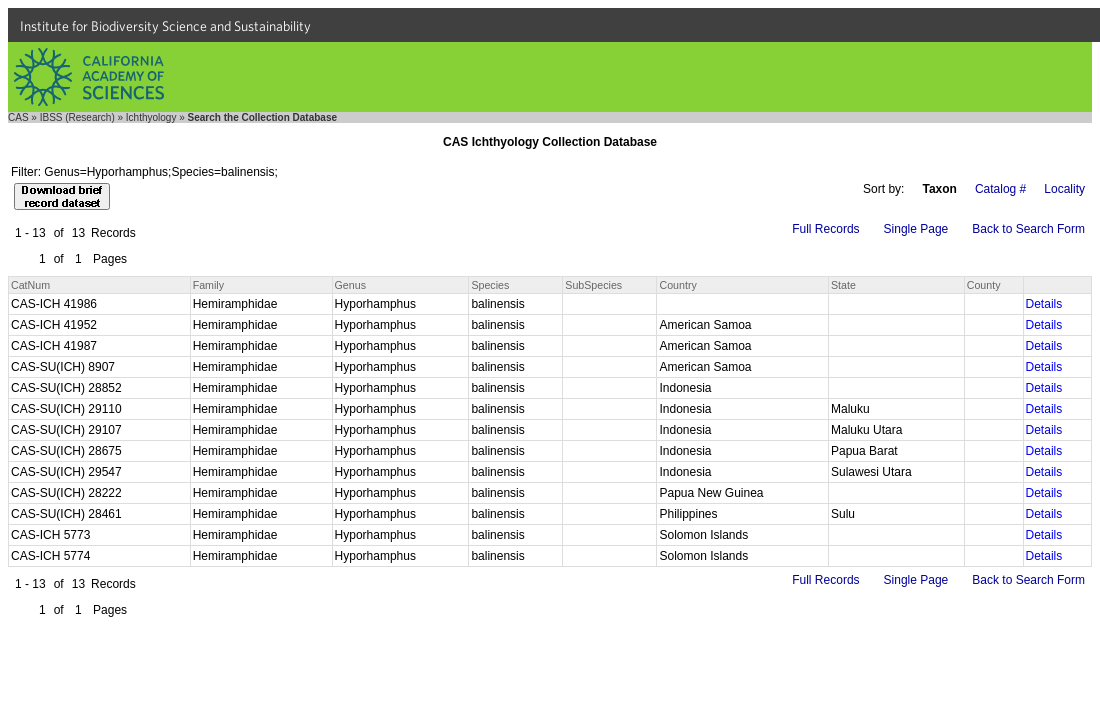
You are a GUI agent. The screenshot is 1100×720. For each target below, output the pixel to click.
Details (1044, 304)
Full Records (825, 229)
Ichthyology (151, 117)
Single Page (916, 229)
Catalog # (1000, 189)
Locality (1064, 189)
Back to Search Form (1028, 229)
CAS (18, 117)
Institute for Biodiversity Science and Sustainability (165, 26)
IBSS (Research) (77, 117)
